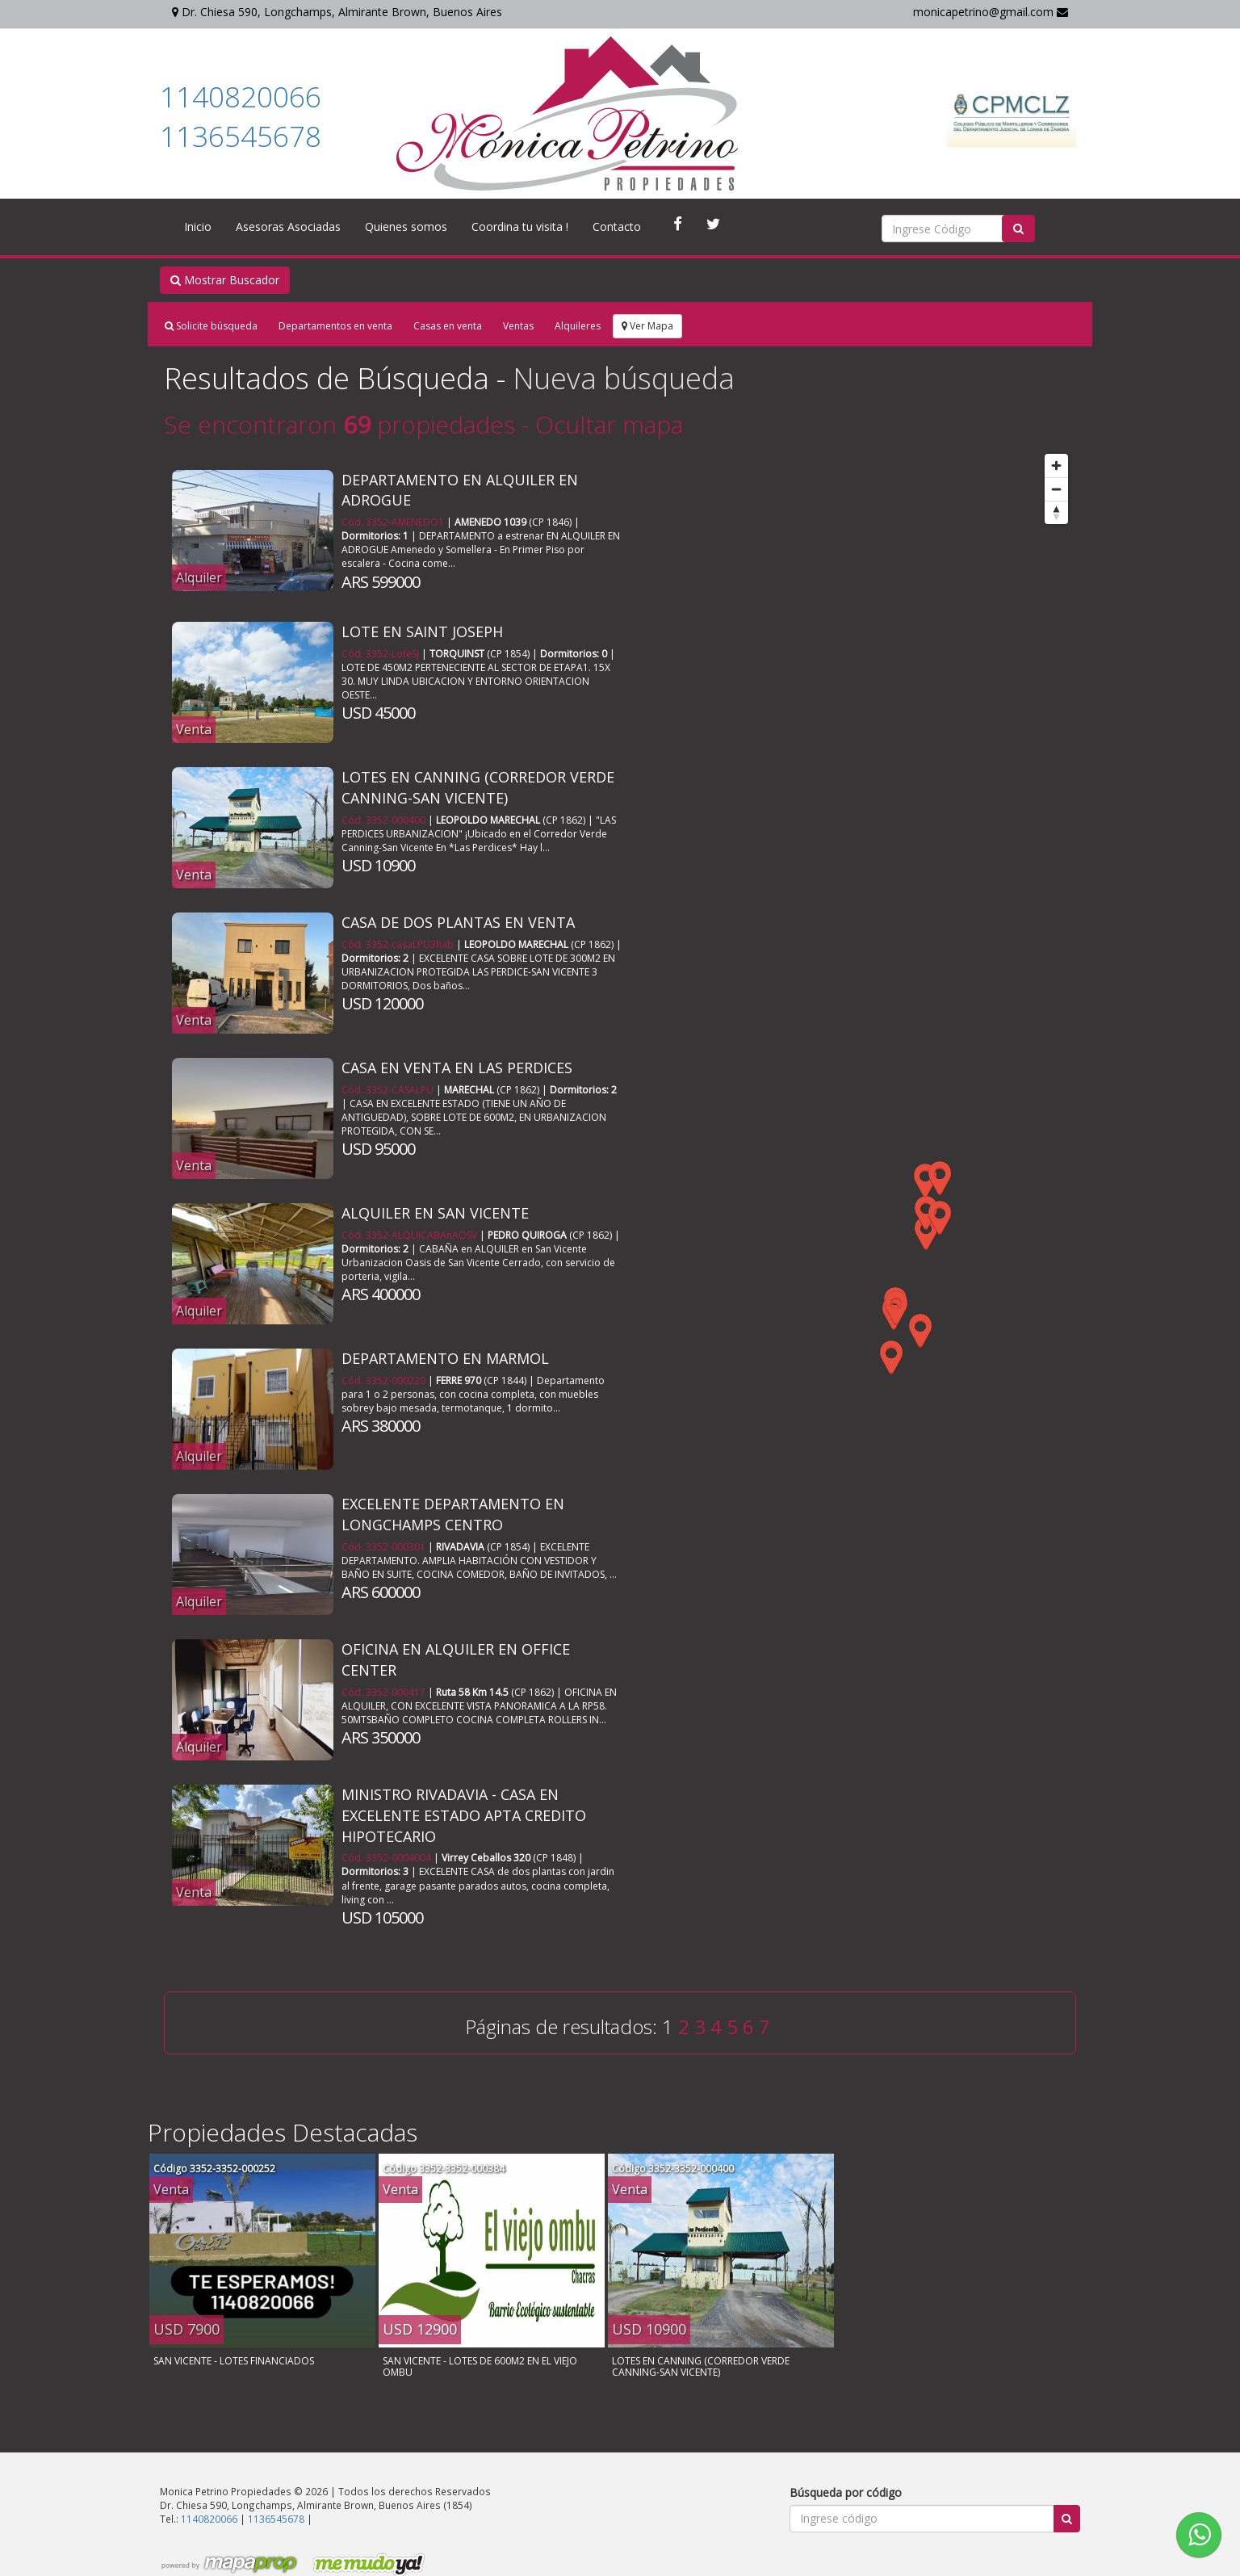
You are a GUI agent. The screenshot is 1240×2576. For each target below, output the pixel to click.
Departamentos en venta (335, 326)
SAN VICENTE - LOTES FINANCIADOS (233, 2361)
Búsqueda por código (846, 2492)
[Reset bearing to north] (1056, 512)
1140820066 (240, 96)
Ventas (518, 326)
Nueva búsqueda (624, 378)
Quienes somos (406, 226)
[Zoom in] (1056, 465)
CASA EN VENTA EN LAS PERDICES (456, 1067)
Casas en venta (447, 326)
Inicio (198, 226)
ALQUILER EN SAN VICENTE (435, 1213)
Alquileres (578, 326)
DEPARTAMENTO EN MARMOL (445, 1358)
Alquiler (199, 577)
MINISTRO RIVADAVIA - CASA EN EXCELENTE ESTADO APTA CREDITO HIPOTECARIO (463, 1815)
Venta (194, 729)
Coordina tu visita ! (519, 226)
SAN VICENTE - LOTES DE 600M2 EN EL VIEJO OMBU (480, 2366)
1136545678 (240, 136)
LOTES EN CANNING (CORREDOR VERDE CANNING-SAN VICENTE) (477, 787)
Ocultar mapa (609, 424)
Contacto (617, 226)
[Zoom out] (1056, 489)
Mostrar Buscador (224, 279)
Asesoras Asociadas (288, 226)
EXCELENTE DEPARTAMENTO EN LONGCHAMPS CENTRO (452, 1514)
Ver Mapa (647, 326)
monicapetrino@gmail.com (990, 11)
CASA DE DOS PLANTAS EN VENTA (458, 922)
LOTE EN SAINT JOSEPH (422, 631)
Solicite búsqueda (211, 326)
